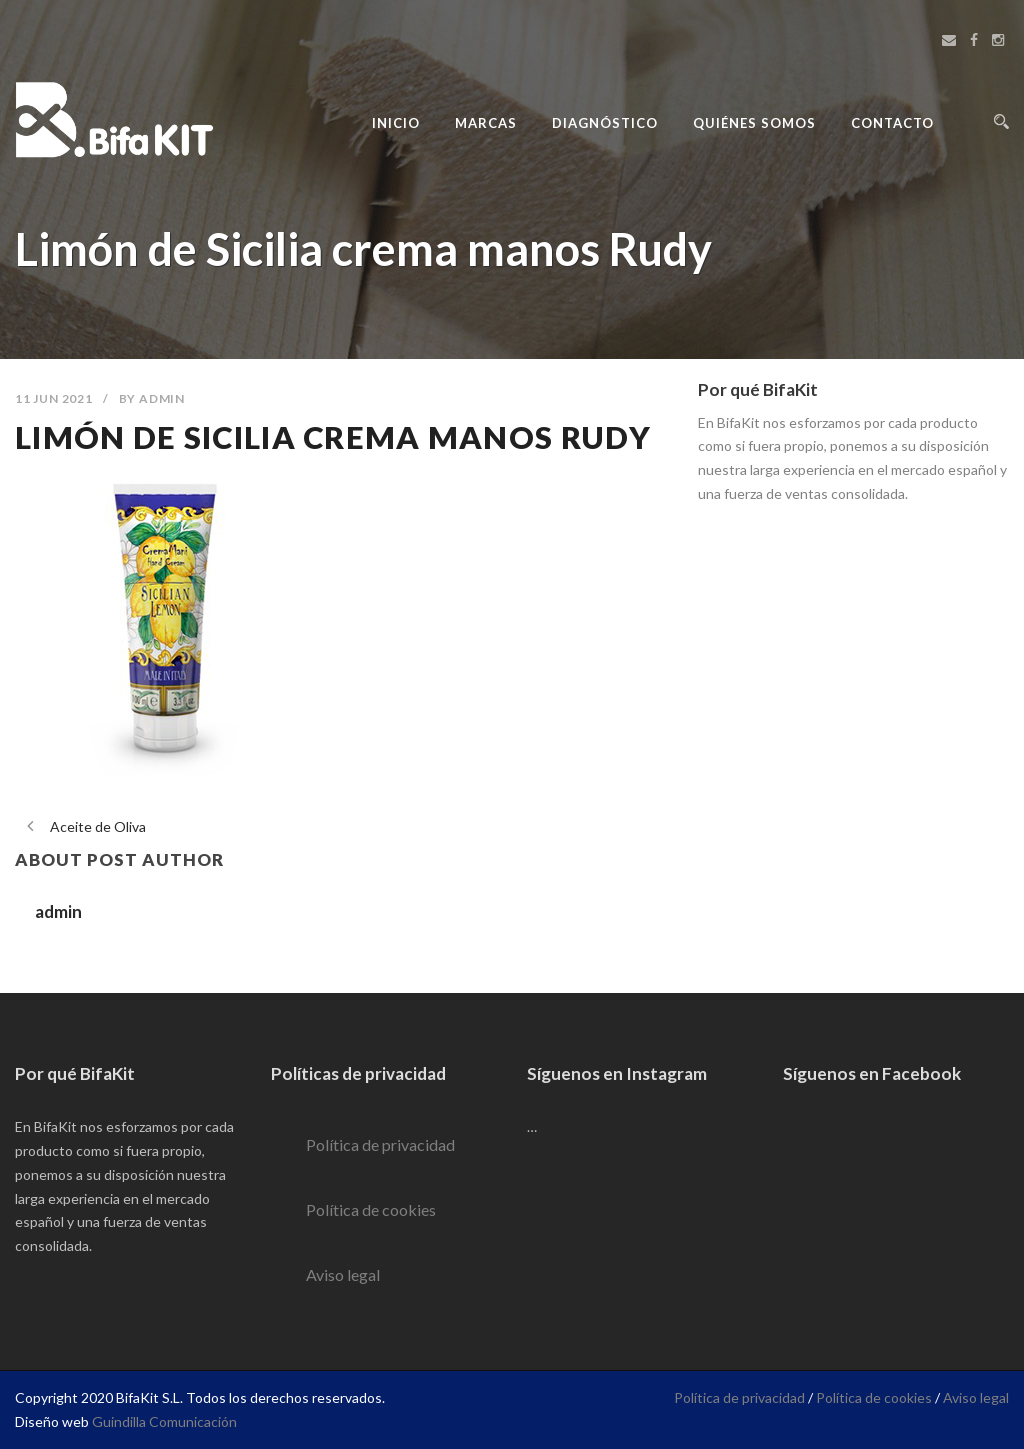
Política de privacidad (380, 1144)
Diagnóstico (605, 123)
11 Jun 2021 (54, 398)
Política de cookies (371, 1209)
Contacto (892, 123)
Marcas (486, 123)
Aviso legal (343, 1274)
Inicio (396, 123)
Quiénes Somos (754, 123)
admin (162, 398)
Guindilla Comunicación (164, 1421)
